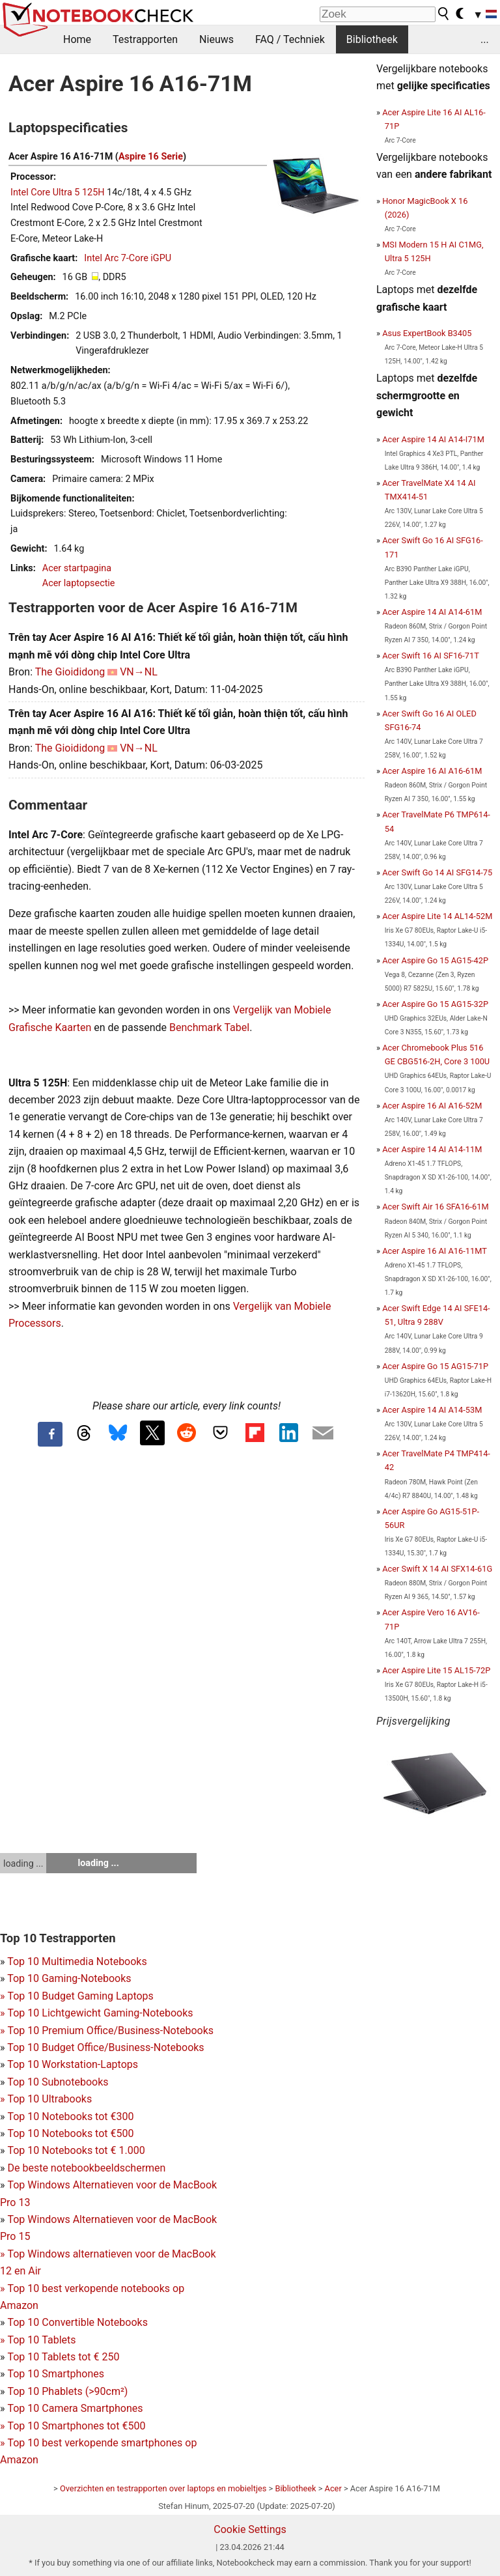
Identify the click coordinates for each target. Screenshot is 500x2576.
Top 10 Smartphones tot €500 (72, 2426)
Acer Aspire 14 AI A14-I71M (433, 439)
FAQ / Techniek (290, 39)
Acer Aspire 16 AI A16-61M (432, 771)
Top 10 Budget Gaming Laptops (77, 1996)
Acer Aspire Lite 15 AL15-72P (436, 1670)
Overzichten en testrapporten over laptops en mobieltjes (163, 2488)
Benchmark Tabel (209, 1027)
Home (77, 39)
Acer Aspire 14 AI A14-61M (432, 612)
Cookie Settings (250, 2529)
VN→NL (139, 672)
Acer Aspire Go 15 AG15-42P (435, 960)
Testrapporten (145, 39)
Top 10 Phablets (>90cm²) (67, 2391)
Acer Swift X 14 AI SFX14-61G (437, 1569)
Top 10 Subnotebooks (57, 2082)
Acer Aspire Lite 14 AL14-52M (437, 916)
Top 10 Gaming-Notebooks (69, 1978)
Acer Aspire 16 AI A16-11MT (434, 1251)
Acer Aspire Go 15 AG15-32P (435, 1004)
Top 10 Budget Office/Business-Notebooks (105, 2047)
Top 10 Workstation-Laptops (72, 2064)
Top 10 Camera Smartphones (75, 2408)
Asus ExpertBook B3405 (426, 333)
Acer (333, 2488)
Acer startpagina (76, 568)
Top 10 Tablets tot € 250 (63, 2357)
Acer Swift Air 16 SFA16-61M (435, 1206)
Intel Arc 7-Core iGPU (127, 258)
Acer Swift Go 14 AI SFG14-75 (437, 872)
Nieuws (216, 39)
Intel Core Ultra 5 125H (57, 192)
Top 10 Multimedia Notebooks (77, 1961)
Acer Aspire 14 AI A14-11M (432, 1149)
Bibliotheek (372, 39)
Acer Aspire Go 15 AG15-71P (435, 1366)
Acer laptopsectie (78, 583)
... (484, 39)
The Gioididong (70, 672)
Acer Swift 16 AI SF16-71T (430, 655)
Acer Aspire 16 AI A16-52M (432, 1106)
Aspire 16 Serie (150, 156)
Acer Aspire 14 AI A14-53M (432, 1410)
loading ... (23, 1863)
